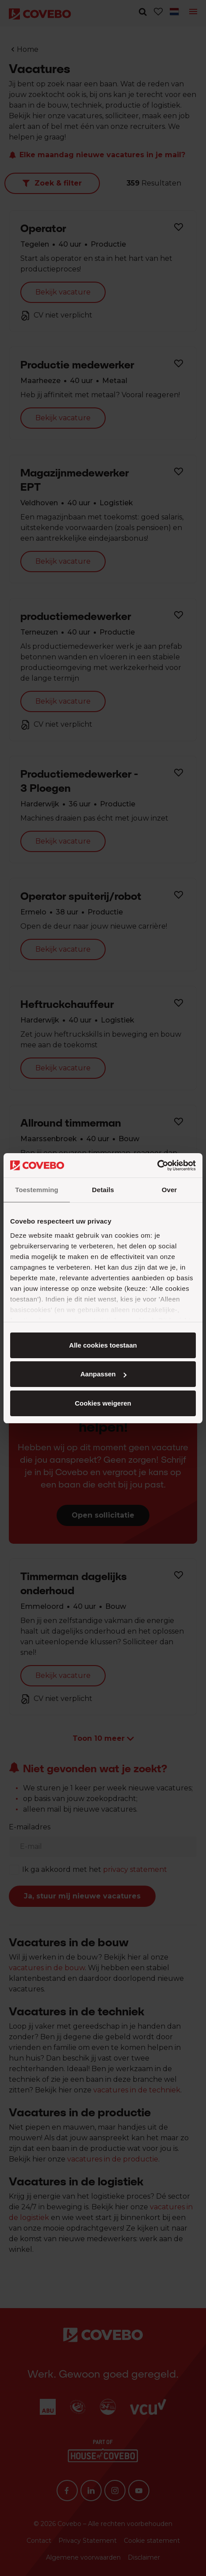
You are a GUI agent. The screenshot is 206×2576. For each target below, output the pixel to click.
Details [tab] (103, 1189)
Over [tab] (169, 1189)
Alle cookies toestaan (103, 1345)
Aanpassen (103, 1374)
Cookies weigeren (103, 1403)
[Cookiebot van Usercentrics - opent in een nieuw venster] (157, 1165)
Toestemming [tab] (36, 1189)
